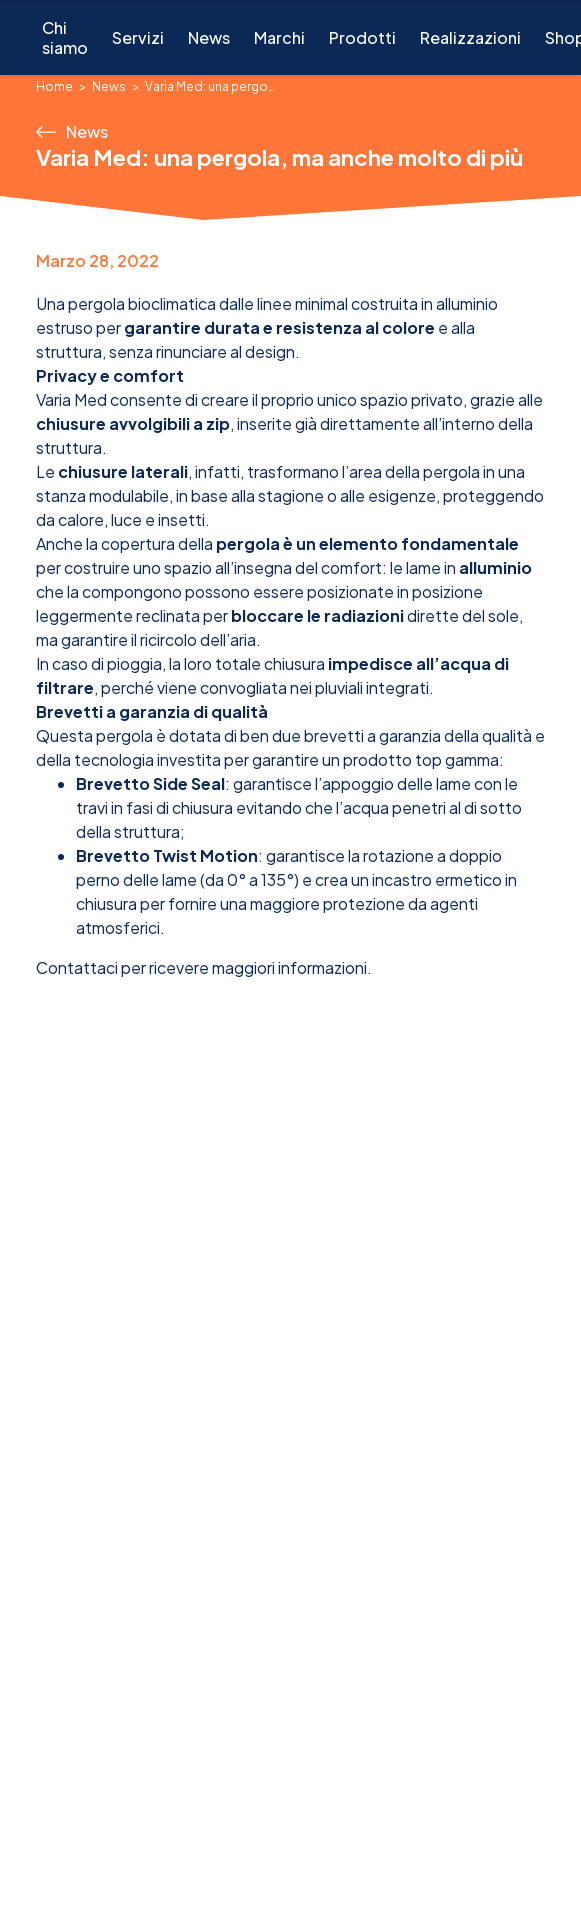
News (209, 37)
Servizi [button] (138, 37)
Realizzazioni (470, 37)
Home (54, 86)
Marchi (279, 37)
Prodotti (362, 37)
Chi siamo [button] (65, 37)
